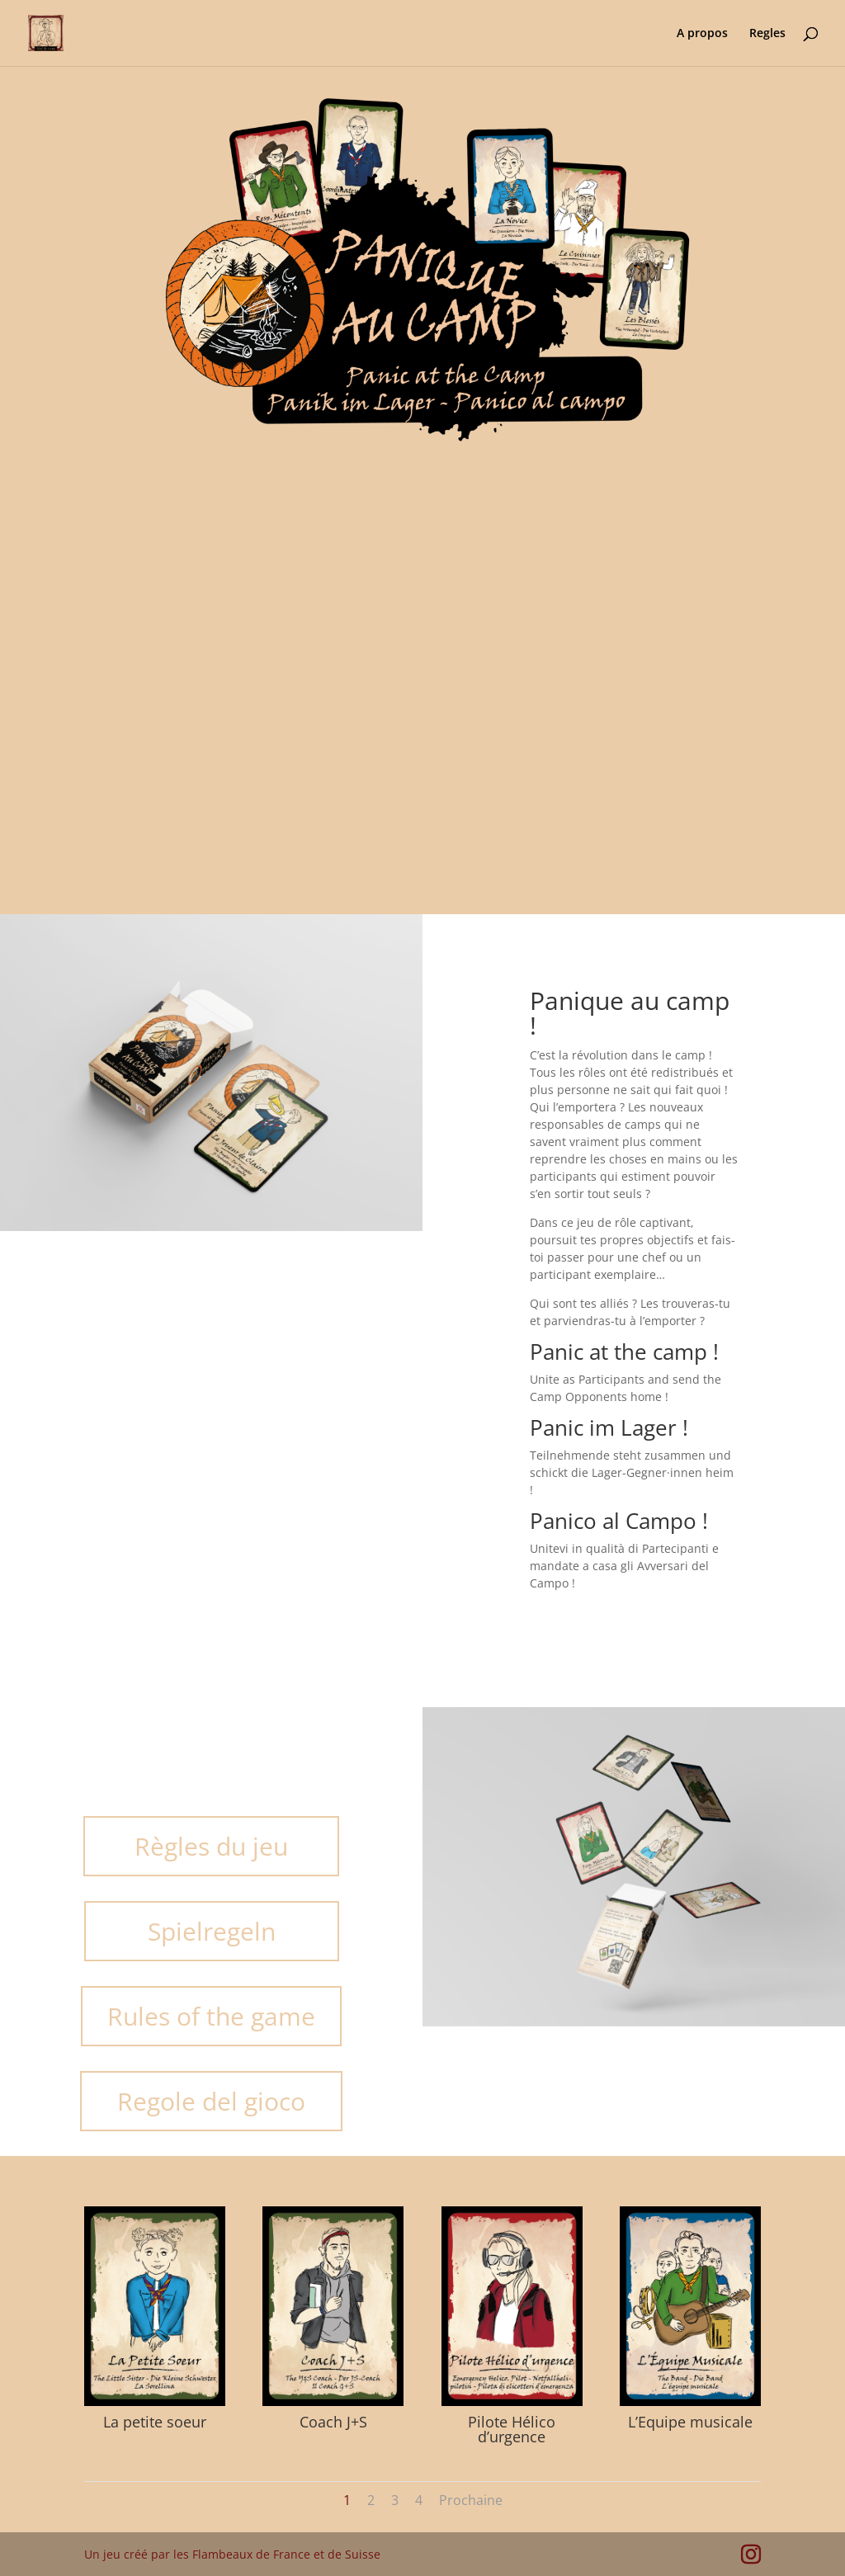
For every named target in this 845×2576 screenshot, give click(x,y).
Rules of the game (211, 2016)
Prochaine (471, 2500)
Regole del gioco (211, 2101)
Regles (767, 33)
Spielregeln (212, 1931)
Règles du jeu (211, 1846)
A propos (702, 33)
